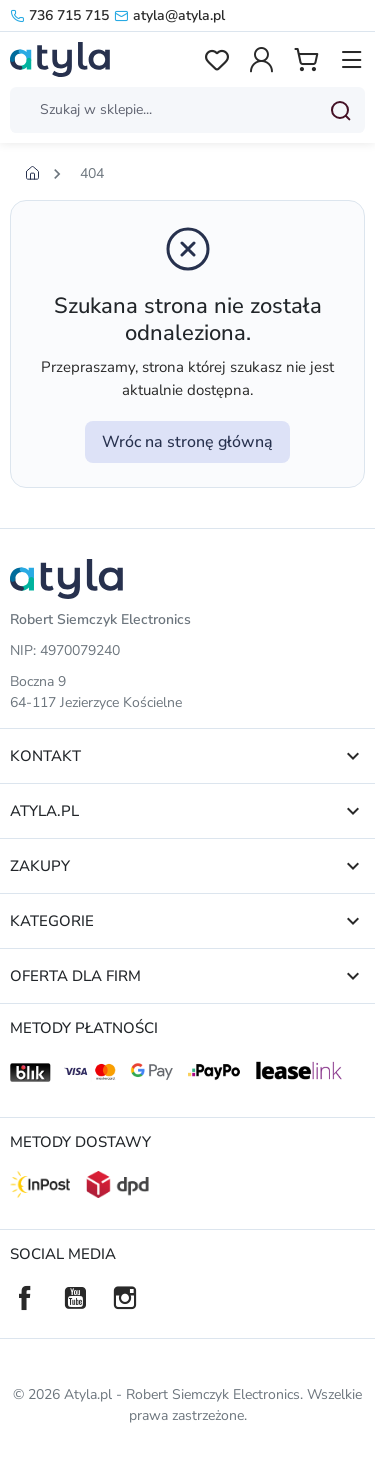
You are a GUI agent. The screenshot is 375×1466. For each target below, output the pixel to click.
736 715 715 (59, 15)
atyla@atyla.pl (169, 15)
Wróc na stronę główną (187, 442)
